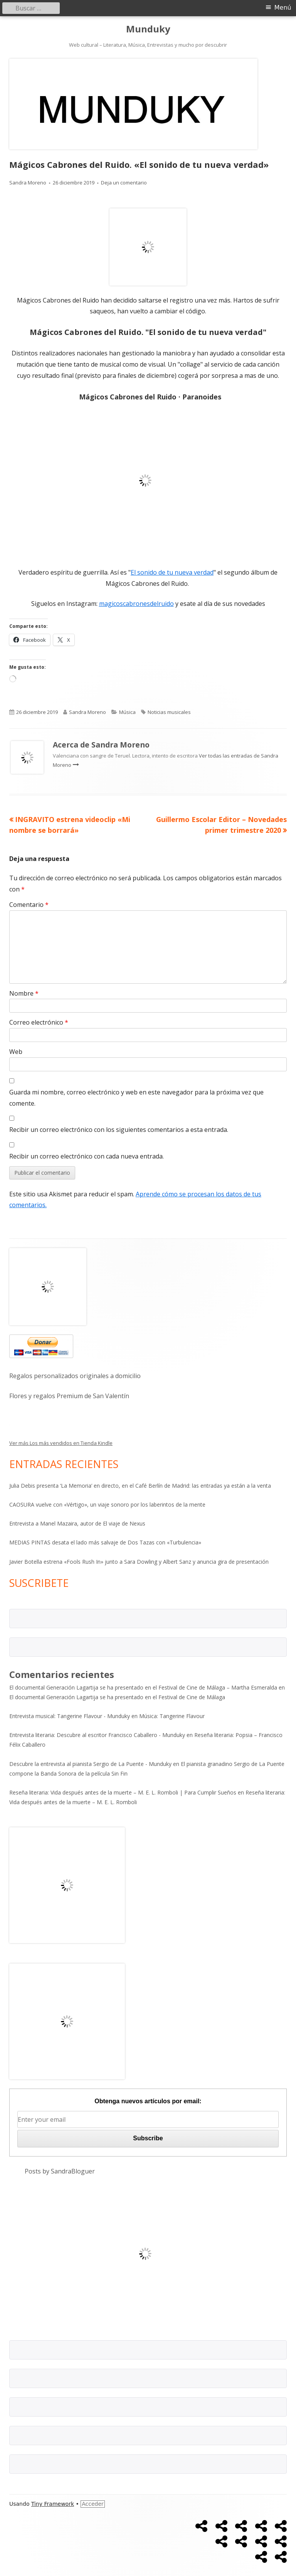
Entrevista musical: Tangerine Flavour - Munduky (69, 1716)
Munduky (148, 29)
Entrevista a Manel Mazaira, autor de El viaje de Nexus (77, 1523)
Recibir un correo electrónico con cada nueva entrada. (86, 1156)
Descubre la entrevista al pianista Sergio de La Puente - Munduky (90, 1764)
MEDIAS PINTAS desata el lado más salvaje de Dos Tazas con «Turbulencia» (105, 1542)
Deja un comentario (124, 182)
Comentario (29, 904)
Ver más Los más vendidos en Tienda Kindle (61, 1442)
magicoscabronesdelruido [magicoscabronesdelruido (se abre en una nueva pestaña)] (136, 603)
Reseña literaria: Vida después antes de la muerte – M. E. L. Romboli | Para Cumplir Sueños (122, 1792)
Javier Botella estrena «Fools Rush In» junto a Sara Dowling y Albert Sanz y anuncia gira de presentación (139, 1561)
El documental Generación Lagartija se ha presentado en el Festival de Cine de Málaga (117, 1697)
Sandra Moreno (27, 182)
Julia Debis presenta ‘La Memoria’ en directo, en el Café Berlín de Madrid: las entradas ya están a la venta (140, 1485)
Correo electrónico (38, 1022)
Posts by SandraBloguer (60, 2171)
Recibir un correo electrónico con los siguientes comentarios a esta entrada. (118, 1129)
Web (15, 1051)
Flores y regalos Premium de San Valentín (69, 1396)
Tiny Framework (52, 2504)
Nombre (24, 993)
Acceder (93, 2504)
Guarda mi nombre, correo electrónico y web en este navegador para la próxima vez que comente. (136, 1098)
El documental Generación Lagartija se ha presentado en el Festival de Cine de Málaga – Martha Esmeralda (143, 1687)
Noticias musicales (169, 712)
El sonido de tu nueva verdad (172, 572)
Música (127, 712)
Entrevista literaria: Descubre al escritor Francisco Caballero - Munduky (97, 1735)
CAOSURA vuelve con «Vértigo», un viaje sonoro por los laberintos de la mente (107, 1504)
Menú (282, 7)
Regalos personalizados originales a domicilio (75, 1376)
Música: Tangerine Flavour (172, 1716)
